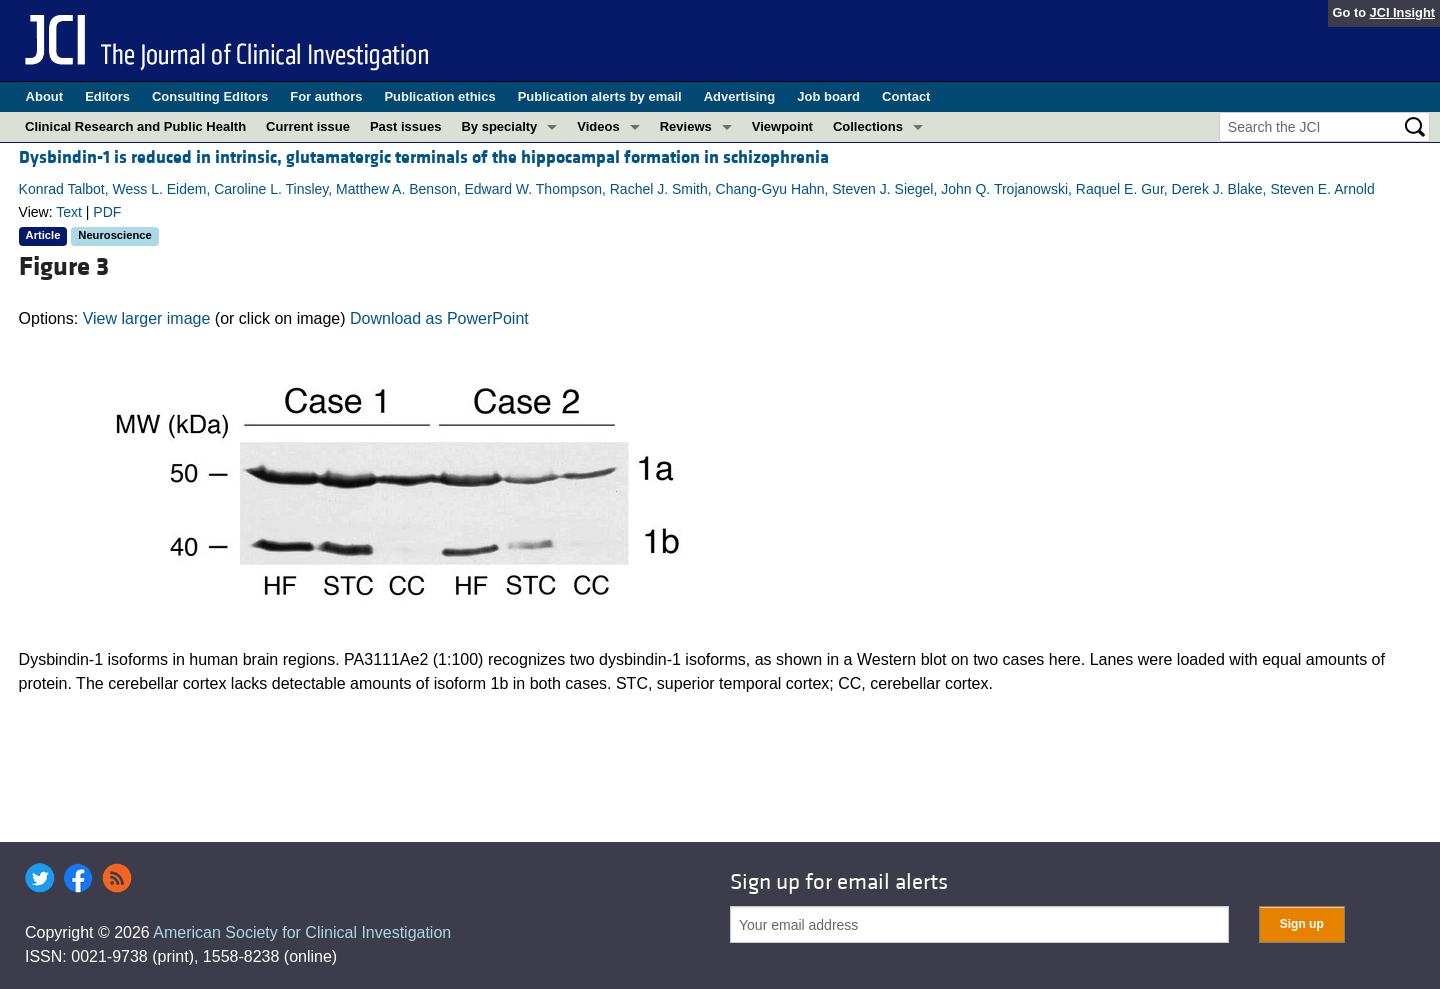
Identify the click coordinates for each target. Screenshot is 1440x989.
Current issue (308, 126)
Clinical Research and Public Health (135, 126)
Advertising (740, 96)
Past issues (406, 126)
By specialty (499, 126)
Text (69, 212)
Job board (828, 96)
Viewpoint (782, 126)
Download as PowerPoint (439, 318)
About (45, 96)
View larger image (147, 318)
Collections (868, 126)
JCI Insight (1402, 12)
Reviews (686, 126)
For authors (326, 96)
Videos (598, 126)
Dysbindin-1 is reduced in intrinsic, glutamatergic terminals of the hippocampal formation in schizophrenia (424, 157)
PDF (107, 212)
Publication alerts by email (600, 96)
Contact (906, 96)
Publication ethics (439, 96)
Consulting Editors (210, 96)
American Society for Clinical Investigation (302, 932)
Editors (107, 96)
